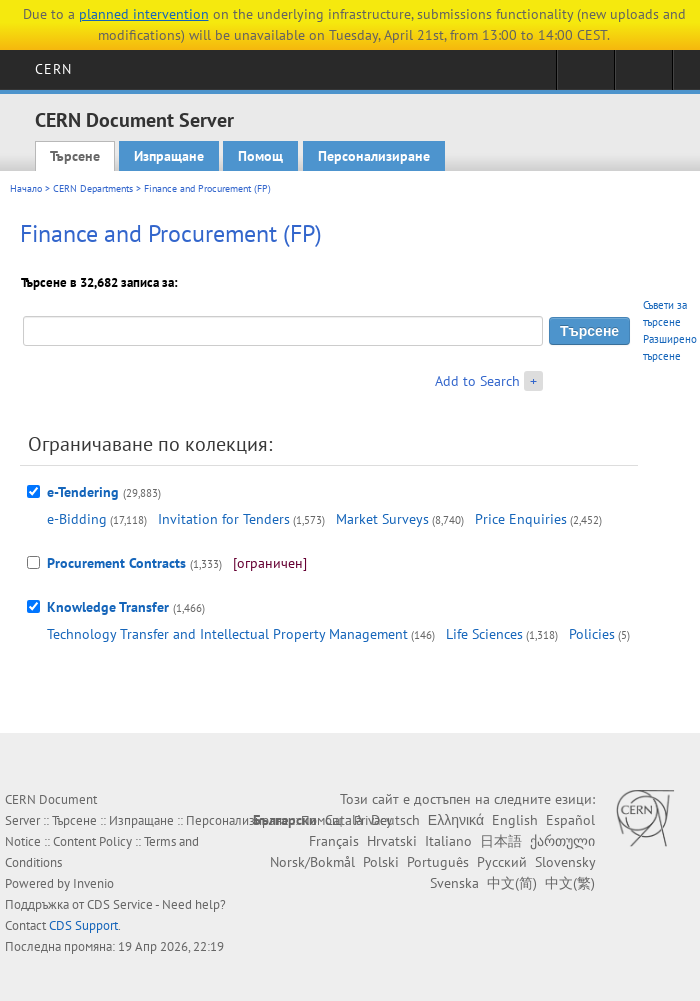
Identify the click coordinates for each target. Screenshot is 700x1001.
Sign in (585, 76)
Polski (381, 862)
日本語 (501, 841)
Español (570, 820)
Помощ (260, 156)
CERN (53, 69)
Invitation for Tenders (224, 519)
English (515, 820)
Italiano (448, 841)
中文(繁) (570, 883)
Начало (26, 188)
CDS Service (120, 904)
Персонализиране (374, 156)
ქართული (562, 841)
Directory (643, 76)
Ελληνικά (456, 820)
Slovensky (565, 862)
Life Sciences (484, 634)
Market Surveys (382, 519)
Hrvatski (392, 841)
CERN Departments (93, 188)
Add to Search (477, 381)
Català (344, 820)
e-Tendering (83, 492)
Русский (502, 862)
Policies (592, 634)
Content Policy (92, 841)
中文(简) (512, 883)
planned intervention (144, 14)
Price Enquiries (521, 519)
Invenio (93, 883)
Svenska (454, 883)
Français (334, 841)
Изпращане (169, 156)
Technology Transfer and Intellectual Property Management (227, 634)
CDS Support (83, 925)
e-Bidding (77, 519)
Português (438, 862)
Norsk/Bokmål (312, 862)
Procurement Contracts (116, 563)
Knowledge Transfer (108, 607)
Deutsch (395, 820)
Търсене (75, 156)
